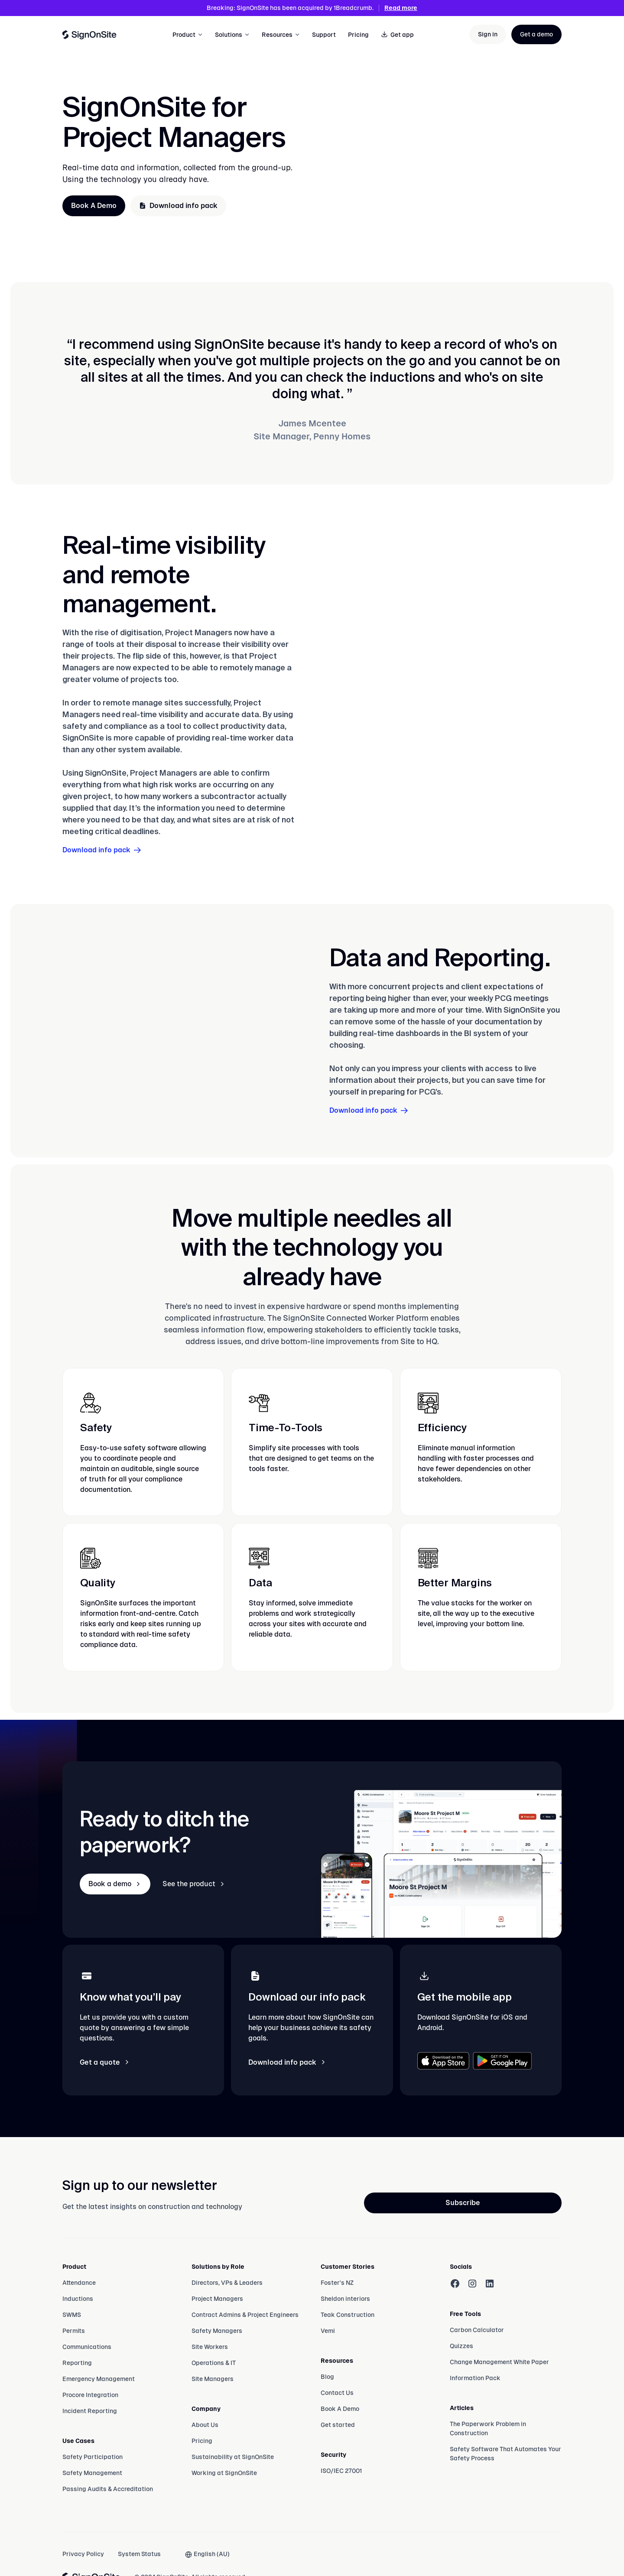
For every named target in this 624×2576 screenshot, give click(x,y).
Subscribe (462, 2203)
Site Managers (213, 2378)
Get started (338, 2424)
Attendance (79, 2282)
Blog (327, 2376)
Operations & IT (214, 2362)
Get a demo (536, 34)
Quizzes (461, 2345)
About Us (205, 2424)
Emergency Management (98, 2378)
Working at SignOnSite (224, 2472)
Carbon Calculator (477, 2329)
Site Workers (210, 2346)
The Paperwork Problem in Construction (488, 2428)
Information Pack (475, 2378)
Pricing (358, 34)
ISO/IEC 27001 (341, 2470)
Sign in (487, 34)
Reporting (77, 2362)
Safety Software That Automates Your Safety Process (505, 2454)
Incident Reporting (89, 2410)
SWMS (71, 2314)
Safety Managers (217, 2330)
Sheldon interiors (345, 2298)
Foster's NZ (337, 2282)
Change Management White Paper (499, 2361)
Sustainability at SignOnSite (233, 2456)
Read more (400, 7)
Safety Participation (92, 2456)
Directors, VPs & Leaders (227, 2282)
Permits (73, 2330)
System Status (139, 2553)
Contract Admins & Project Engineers (245, 2314)
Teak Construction (347, 2314)
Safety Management (92, 2472)
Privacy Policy (83, 2553)
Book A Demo (94, 205)
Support (324, 34)
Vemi (328, 2330)
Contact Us (337, 2392)
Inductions (77, 2298)
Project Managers (217, 2298)
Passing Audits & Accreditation (107, 2488)
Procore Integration (90, 2394)
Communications (86, 2346)
